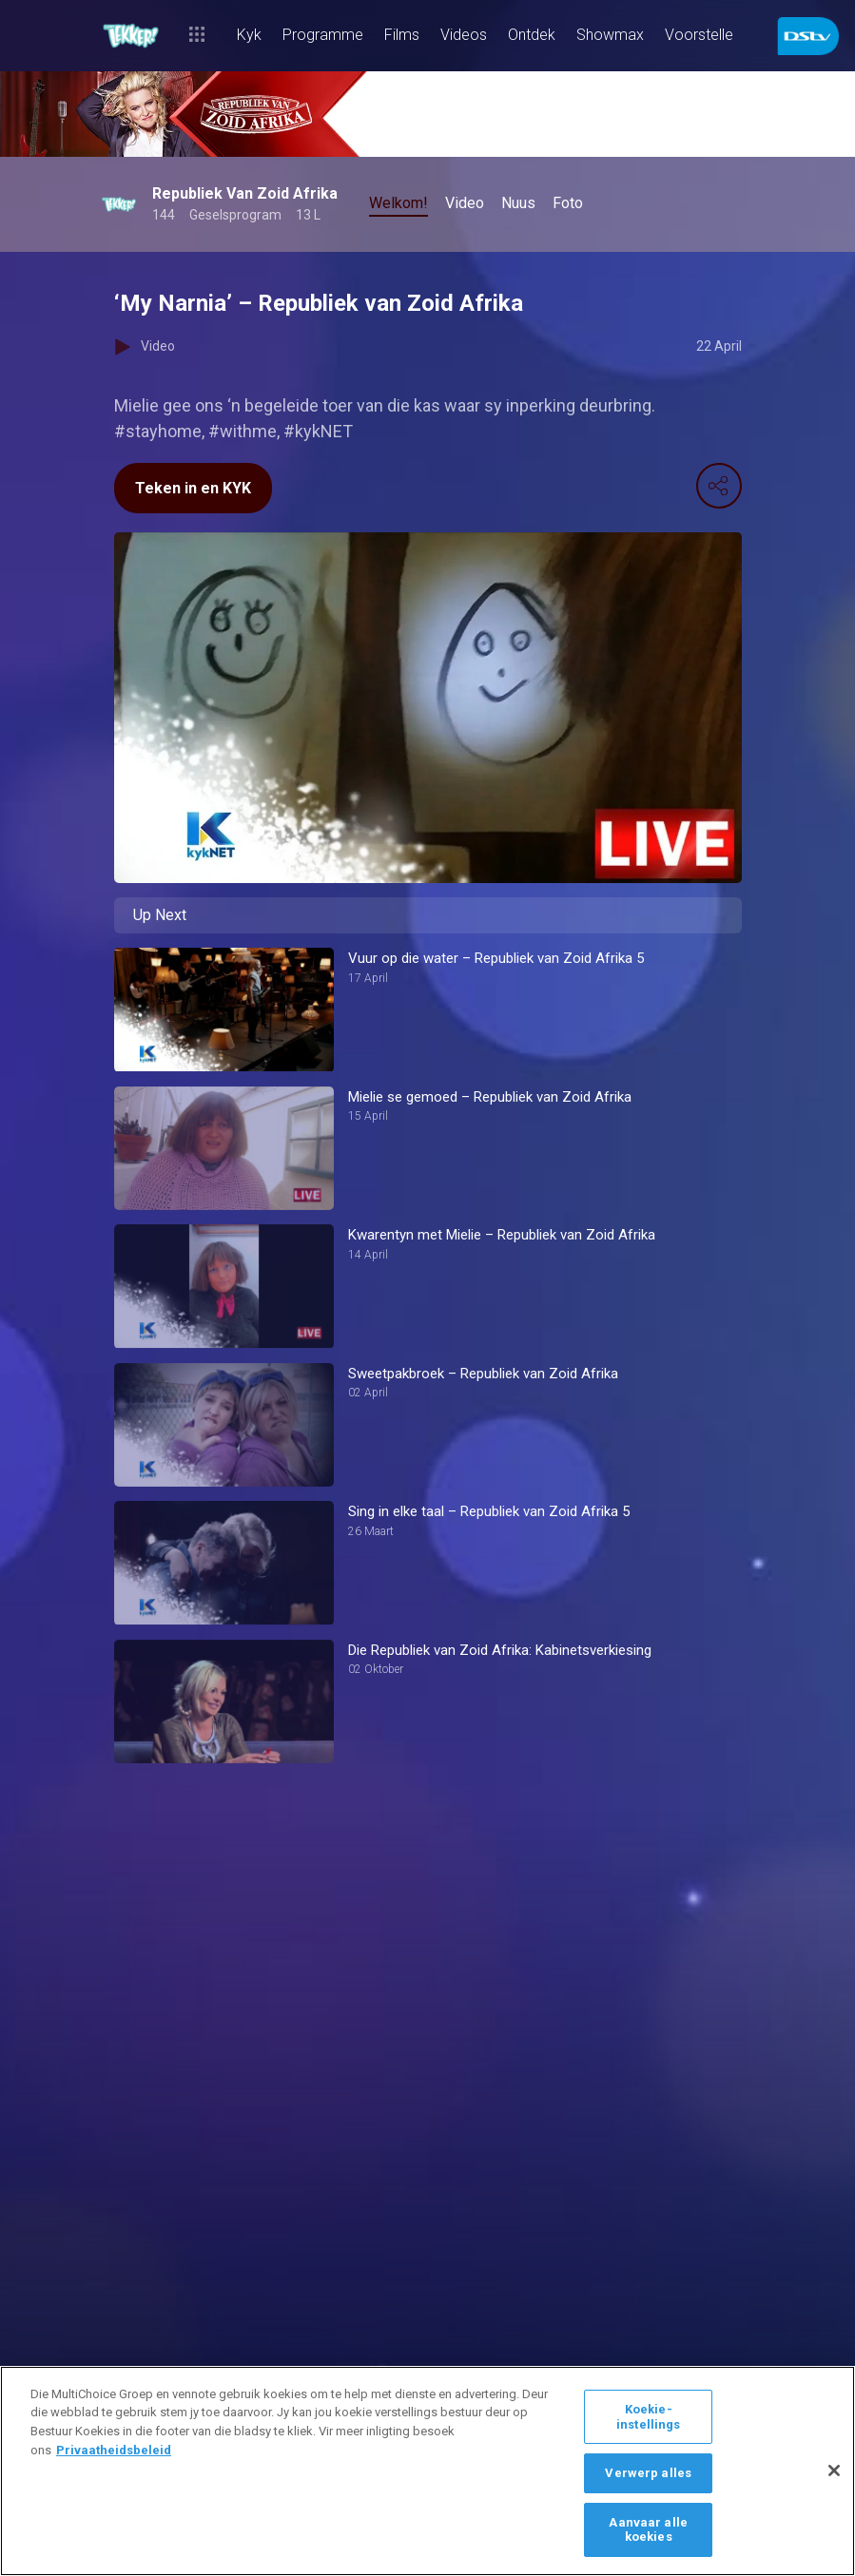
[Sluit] (834, 2470)
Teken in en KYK (193, 488)
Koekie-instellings (648, 2417)
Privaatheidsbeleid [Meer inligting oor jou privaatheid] (113, 2450)
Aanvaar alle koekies (648, 2530)
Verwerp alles (648, 2473)
